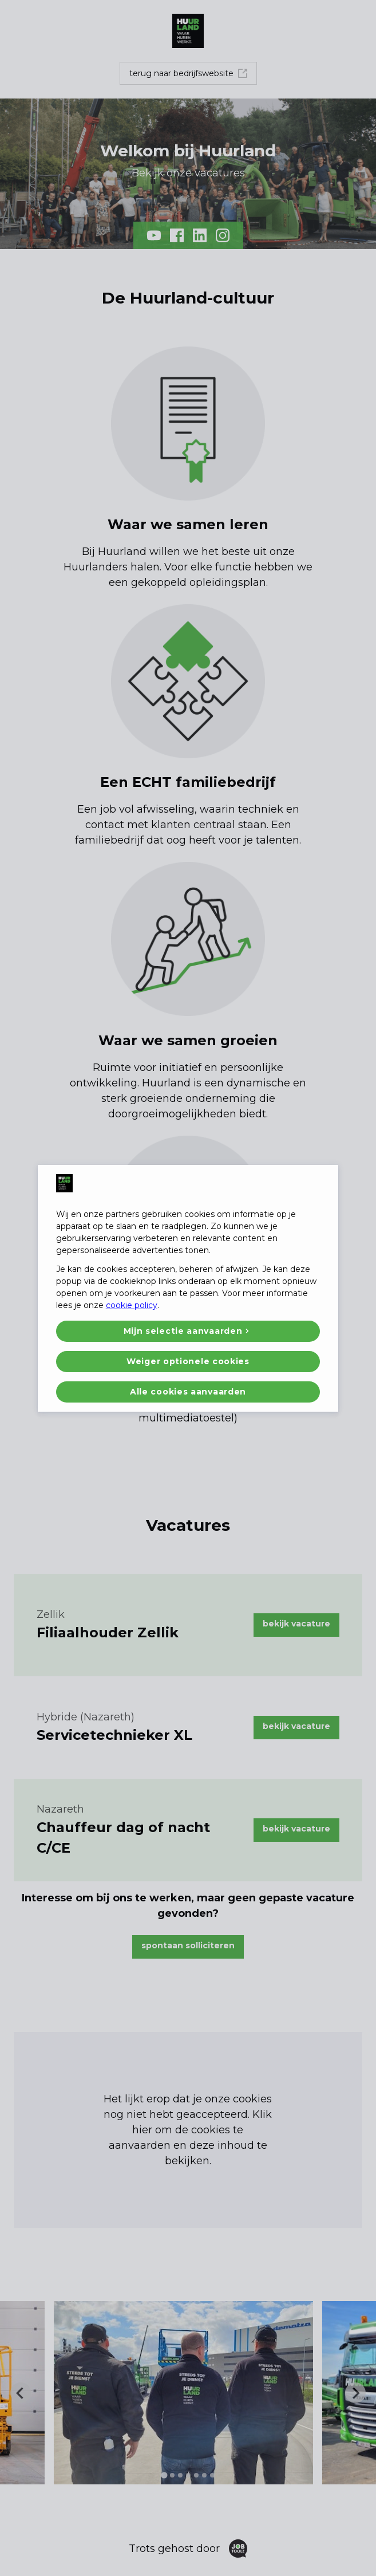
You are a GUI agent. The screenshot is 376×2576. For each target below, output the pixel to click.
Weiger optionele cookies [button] (188, 1361)
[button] (188, 1331)
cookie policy (131, 1305)
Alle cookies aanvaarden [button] (188, 1392)
